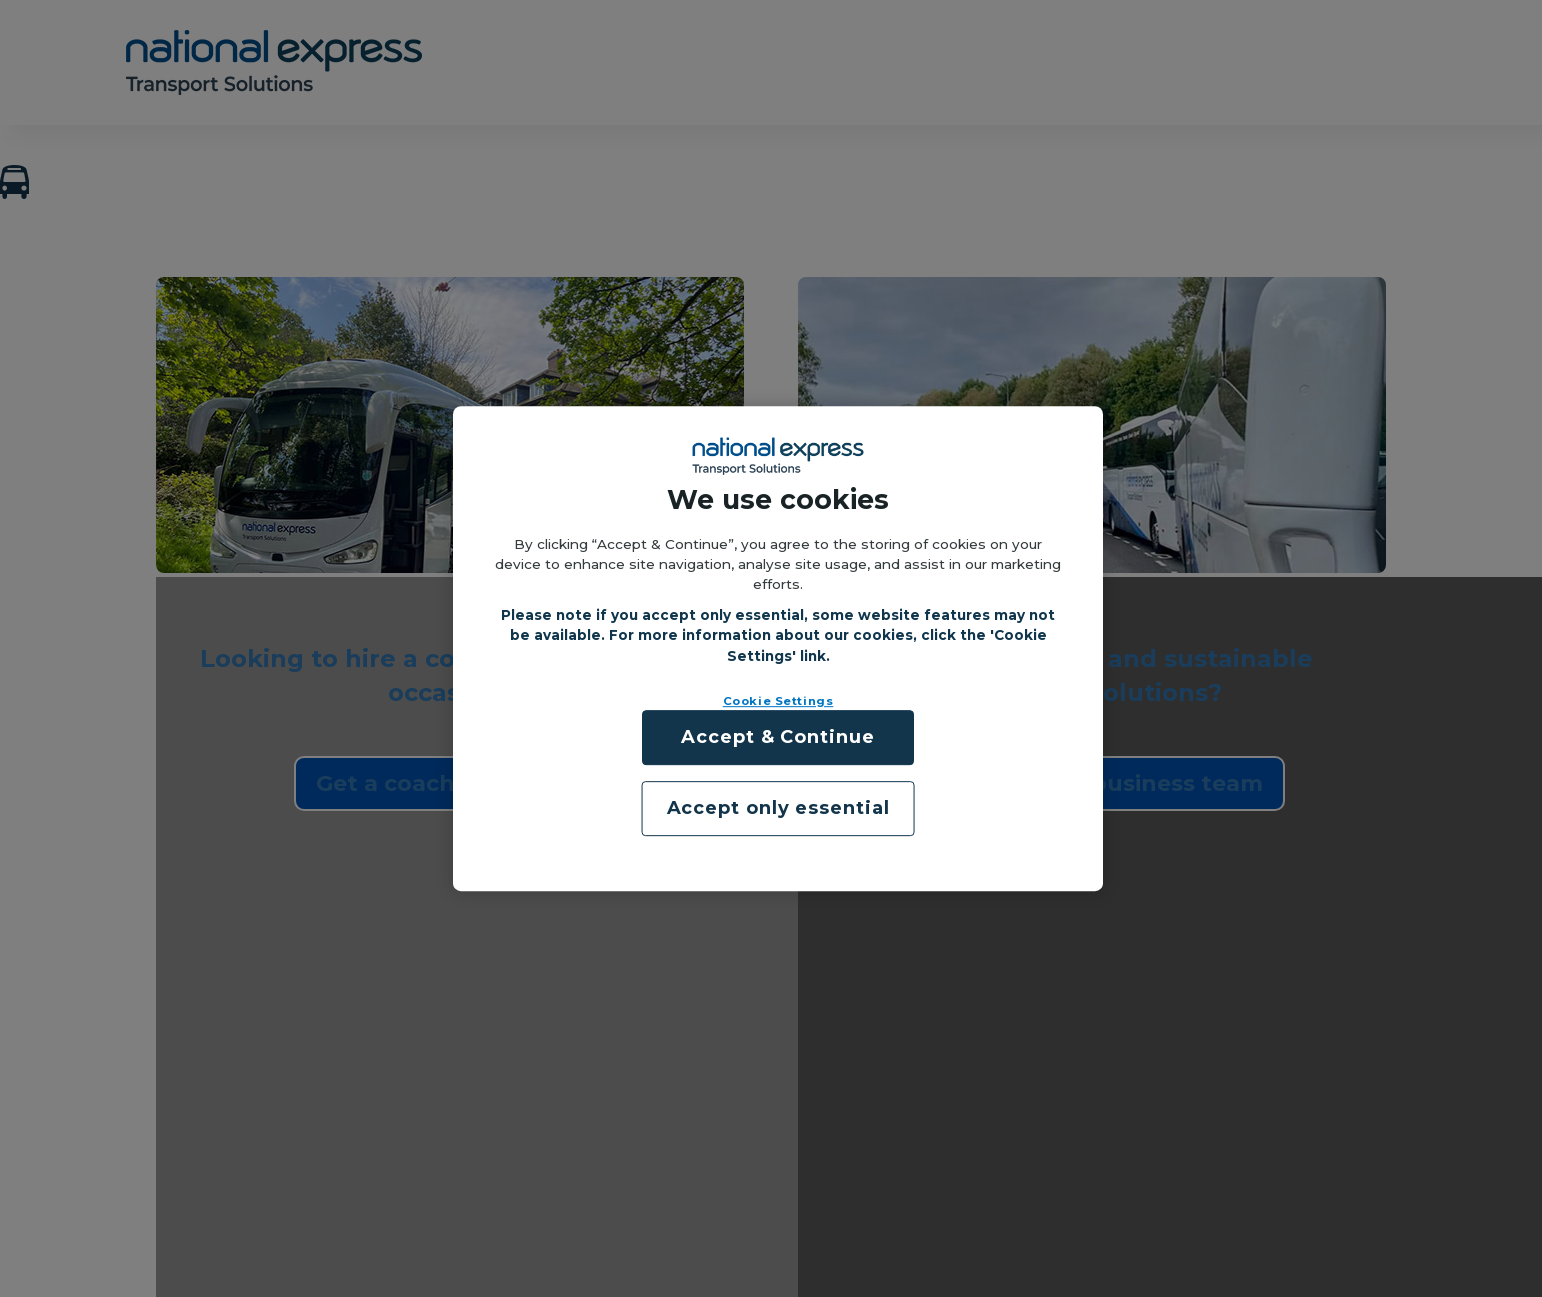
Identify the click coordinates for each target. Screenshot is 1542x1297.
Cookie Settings (778, 701)
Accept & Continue (777, 737)
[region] (778, 649)
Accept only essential (778, 808)
